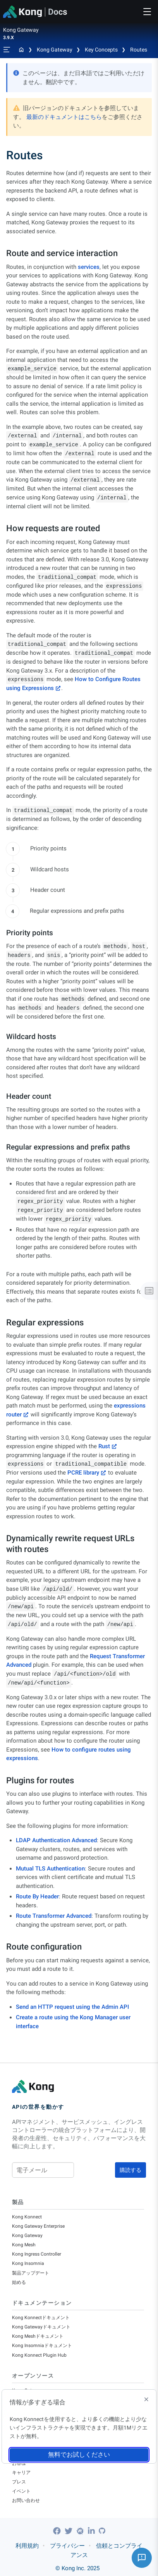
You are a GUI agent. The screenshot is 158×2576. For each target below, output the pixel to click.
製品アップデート (30, 2273)
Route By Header (37, 1896)
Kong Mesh (24, 2244)
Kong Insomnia (28, 2263)
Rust (104, 1446)
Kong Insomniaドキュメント (42, 2345)
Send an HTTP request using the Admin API (72, 2006)
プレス (19, 2482)
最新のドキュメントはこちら (64, 117)
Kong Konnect (27, 2217)
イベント (21, 2491)
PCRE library (83, 1472)
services (89, 266)
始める (19, 2282)
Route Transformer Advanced (53, 1915)
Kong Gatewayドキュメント (41, 2327)
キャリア (21, 2472)
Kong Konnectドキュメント (41, 2317)
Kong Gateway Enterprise (38, 2226)
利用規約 (27, 2545)
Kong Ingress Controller (36, 2254)
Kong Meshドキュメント (38, 2336)
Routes (138, 49)
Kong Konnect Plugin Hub (39, 2355)
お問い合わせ (26, 2500)
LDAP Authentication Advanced (56, 1840)
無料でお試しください (79, 2454)
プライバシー (67, 2545)
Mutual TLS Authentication (50, 1868)
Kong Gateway (54, 49)
